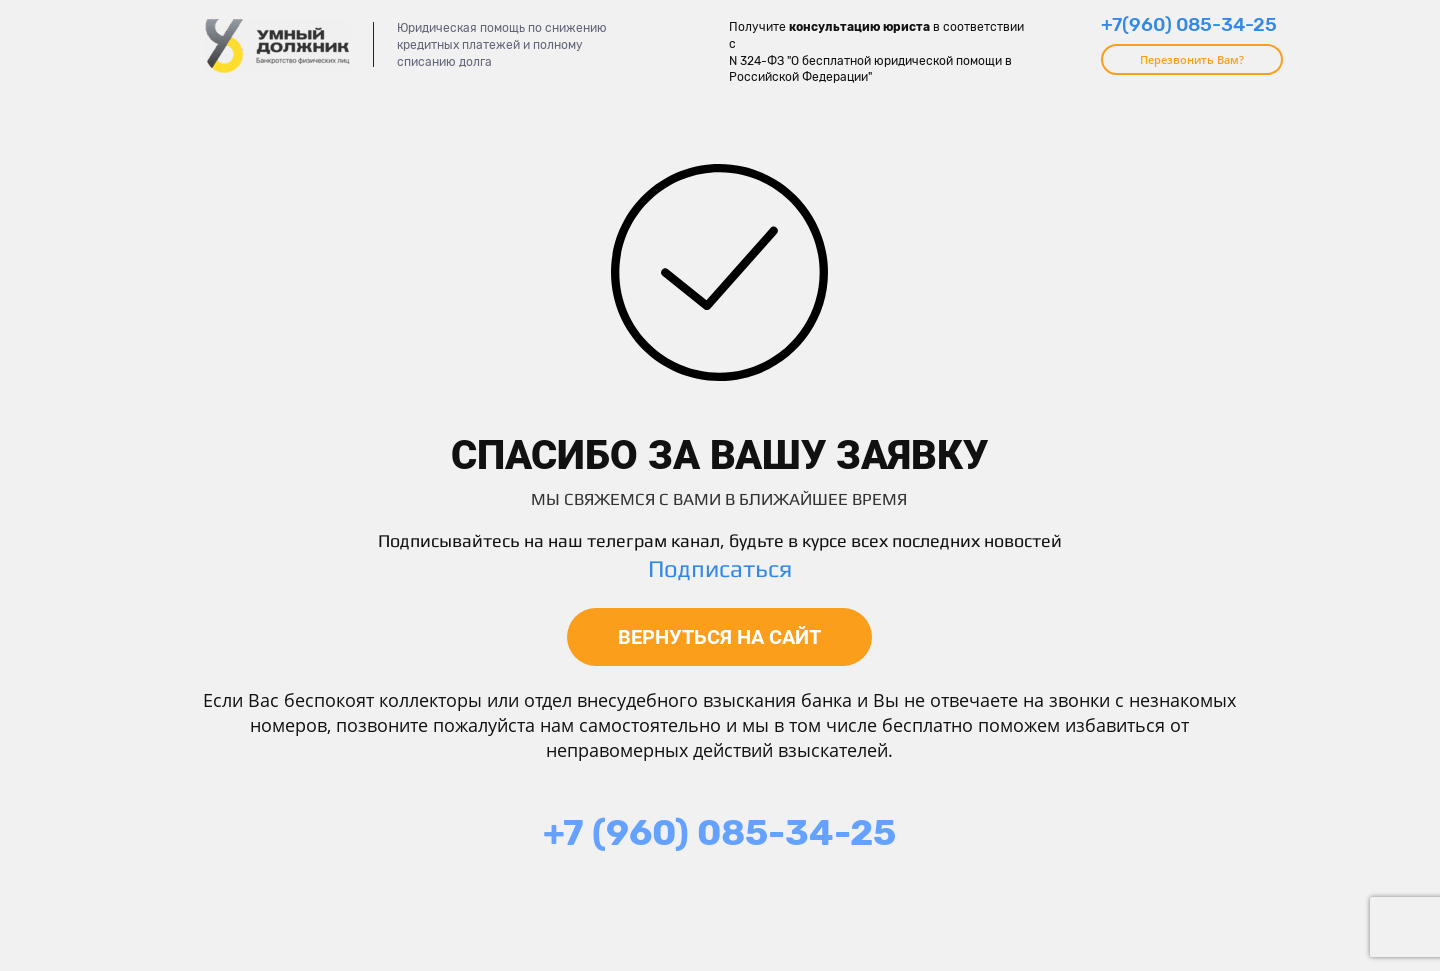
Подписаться (720, 568)
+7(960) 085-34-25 (1189, 24)
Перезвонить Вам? (1192, 59)
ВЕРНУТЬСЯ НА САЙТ (719, 637)
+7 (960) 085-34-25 (719, 832)
